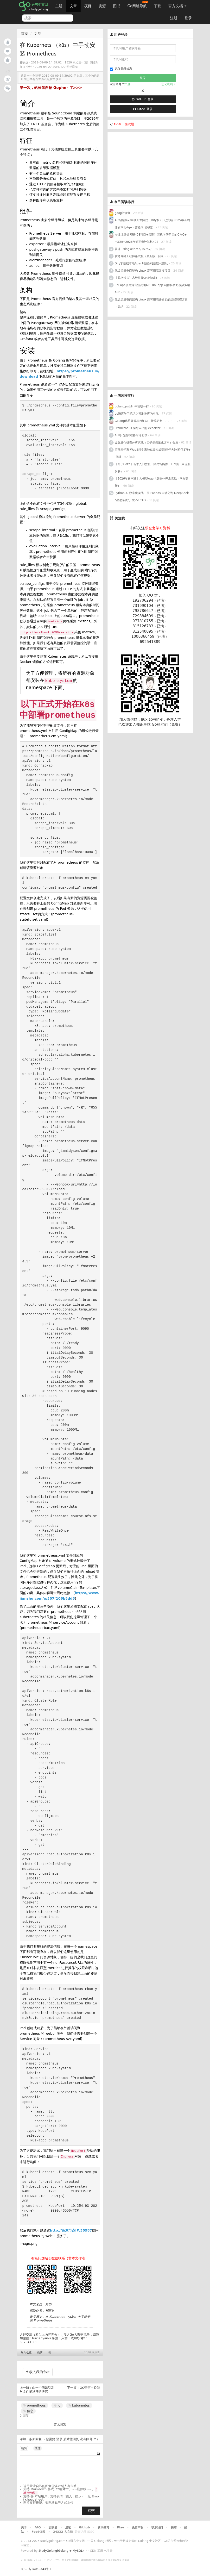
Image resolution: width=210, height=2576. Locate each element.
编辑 (24, 2448)
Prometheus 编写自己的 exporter (137, 428)
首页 (24, 33)
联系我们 (157, 2527)
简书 (48, 2304)
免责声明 (137, 2527)
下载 (157, 6)
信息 (28, 2411)
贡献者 (53, 2527)
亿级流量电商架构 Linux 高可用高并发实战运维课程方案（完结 (151, 303)
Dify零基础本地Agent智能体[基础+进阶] (141, 263)
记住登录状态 (121, 69)
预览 (37, 2448)
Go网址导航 (137, 4)
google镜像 (122, 213)
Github (84, 2527)
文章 (73, 6)
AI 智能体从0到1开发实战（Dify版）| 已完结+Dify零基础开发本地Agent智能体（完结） (152, 223)
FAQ (37, 2527)
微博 (40, 2352)
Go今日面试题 (124, 124)
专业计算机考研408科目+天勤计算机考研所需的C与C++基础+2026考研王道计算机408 (151, 238)
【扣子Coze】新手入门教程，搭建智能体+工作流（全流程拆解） (153, 467)
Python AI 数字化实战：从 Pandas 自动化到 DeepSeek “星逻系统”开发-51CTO (152, 496)
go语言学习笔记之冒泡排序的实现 (137, 413)
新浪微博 (103, 2527)
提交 (91, 2510)
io (57, 2405)
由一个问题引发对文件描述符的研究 (37, 2389)
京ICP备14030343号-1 (36, 2569)
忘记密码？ (168, 84)
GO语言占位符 (90, 2387)
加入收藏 (26, 2352)
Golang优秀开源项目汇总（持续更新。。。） (144, 421)
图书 (116, 6)
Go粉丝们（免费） (167, 724)
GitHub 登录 (142, 99)
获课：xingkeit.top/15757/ (133, 249)
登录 (188, 18)
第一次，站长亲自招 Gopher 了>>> (51, 88)
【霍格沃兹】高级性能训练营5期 (136, 278)
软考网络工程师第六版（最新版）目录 (139, 256)
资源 (102, 6)
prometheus (34, 2405)
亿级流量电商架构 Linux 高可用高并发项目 (143, 270)
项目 (87, 6)
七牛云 (108, 2550)
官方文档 (177, 6)
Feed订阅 (38, 2531)
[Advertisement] (144, 162)
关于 (24, 2527)
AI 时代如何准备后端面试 (131, 435)
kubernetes (79, 2405)
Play (120, 2527)
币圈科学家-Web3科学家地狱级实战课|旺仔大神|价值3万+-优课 (153, 453)
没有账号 (86, 2439)
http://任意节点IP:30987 (71, 2230)
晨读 (68, 2527)
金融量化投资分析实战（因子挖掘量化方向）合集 (146, 442)
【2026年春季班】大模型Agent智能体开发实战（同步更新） (151, 482)
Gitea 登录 (143, 109)
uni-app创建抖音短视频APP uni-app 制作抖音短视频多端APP (152, 288)
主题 (59, 6)
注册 (173, 18)
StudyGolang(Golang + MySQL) (61, 2550)
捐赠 (174, 2527)
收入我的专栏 (38, 2372)
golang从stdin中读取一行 (132, 406)
